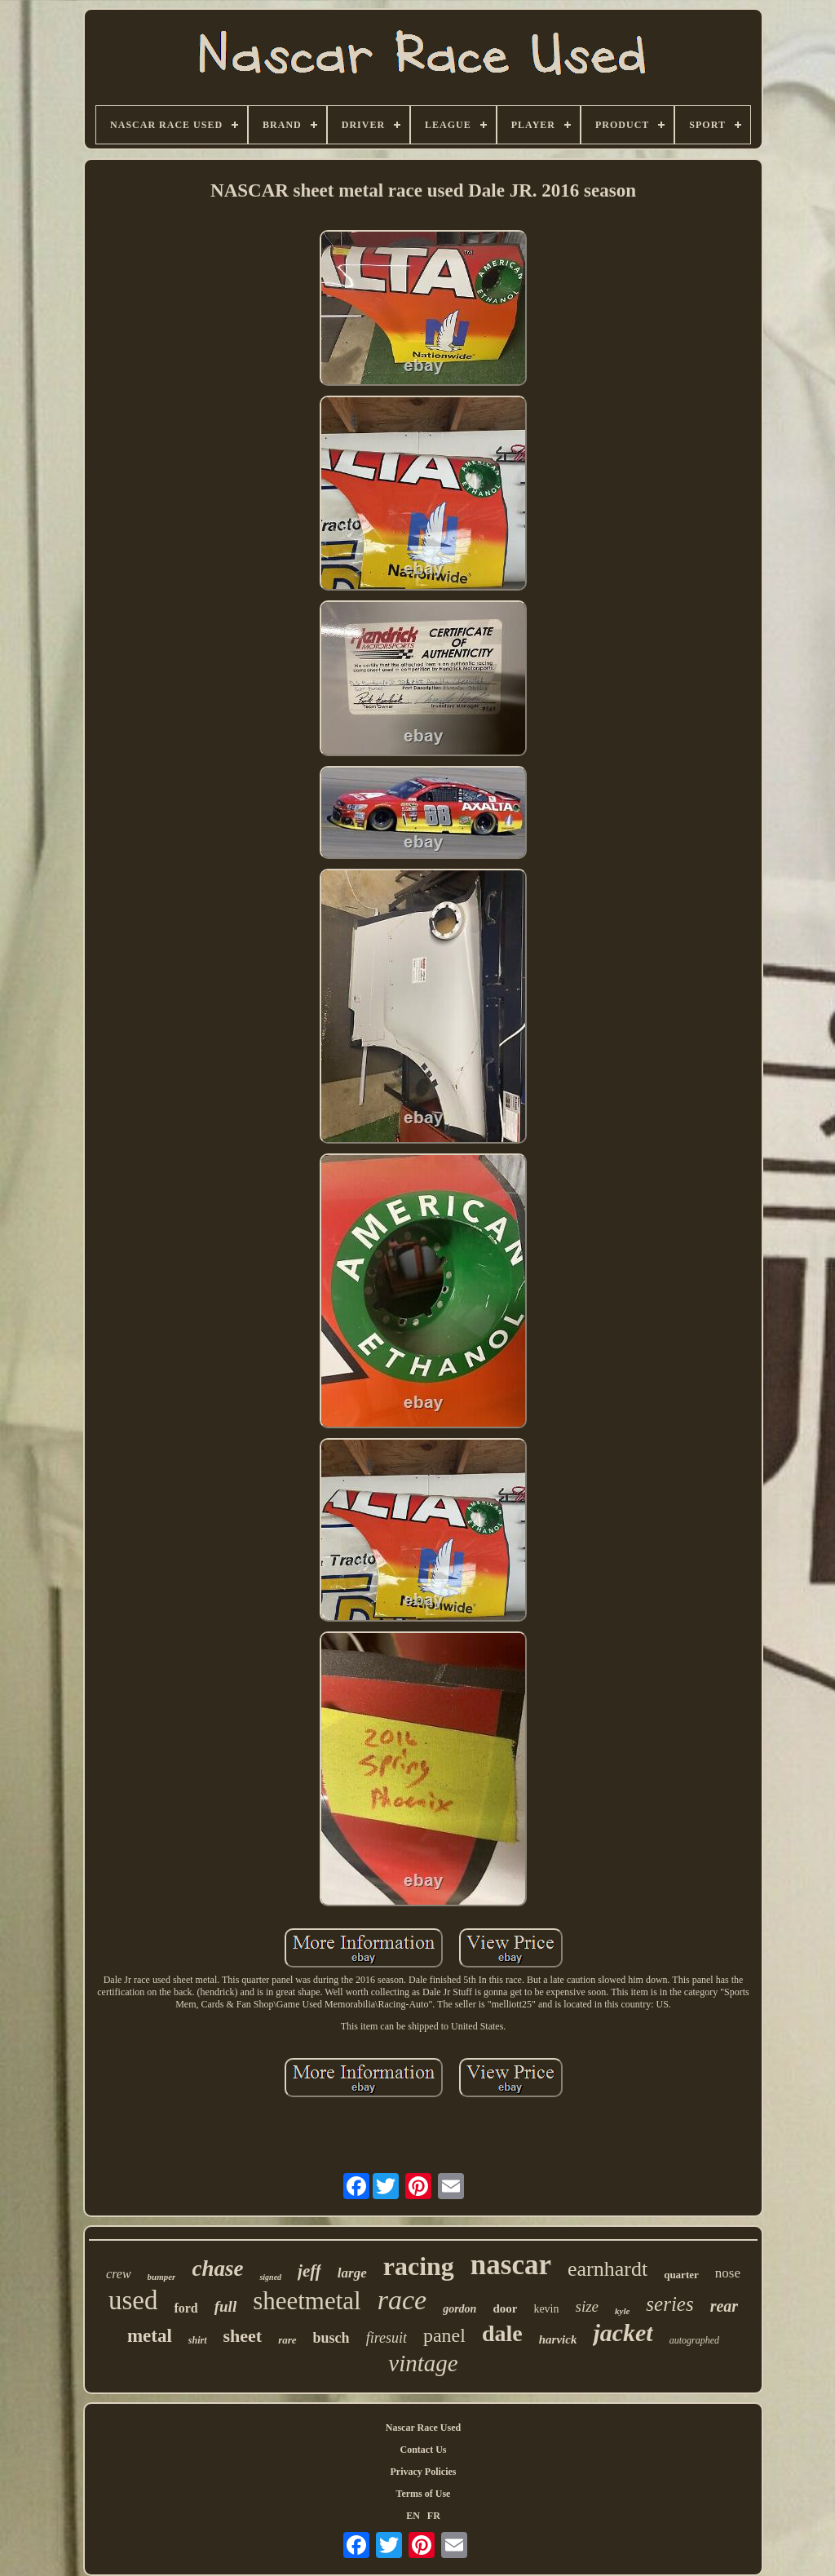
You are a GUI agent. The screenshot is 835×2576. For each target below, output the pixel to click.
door (505, 2308)
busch (331, 2338)
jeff (309, 2271)
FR (433, 2515)
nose (727, 2273)
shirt (197, 2340)
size (587, 2306)
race (402, 2300)
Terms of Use (423, 2493)
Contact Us (423, 2449)
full (225, 2306)
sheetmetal (307, 2300)
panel (444, 2335)
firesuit (386, 2338)
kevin (546, 2309)
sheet (243, 2336)
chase (217, 2268)
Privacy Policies (424, 2471)
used (133, 2300)
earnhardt (607, 2269)
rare (287, 2340)
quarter (681, 2274)
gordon (459, 2309)
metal (149, 2336)
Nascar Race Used (423, 2427)
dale (502, 2333)
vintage (422, 2363)
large (352, 2273)
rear (724, 2306)
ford (185, 2308)
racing (418, 2266)
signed (270, 2277)
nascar (511, 2265)
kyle (622, 2311)
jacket (622, 2332)
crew (118, 2274)
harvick (558, 2339)
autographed (694, 2340)
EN (413, 2515)
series (669, 2304)
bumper (162, 2277)
